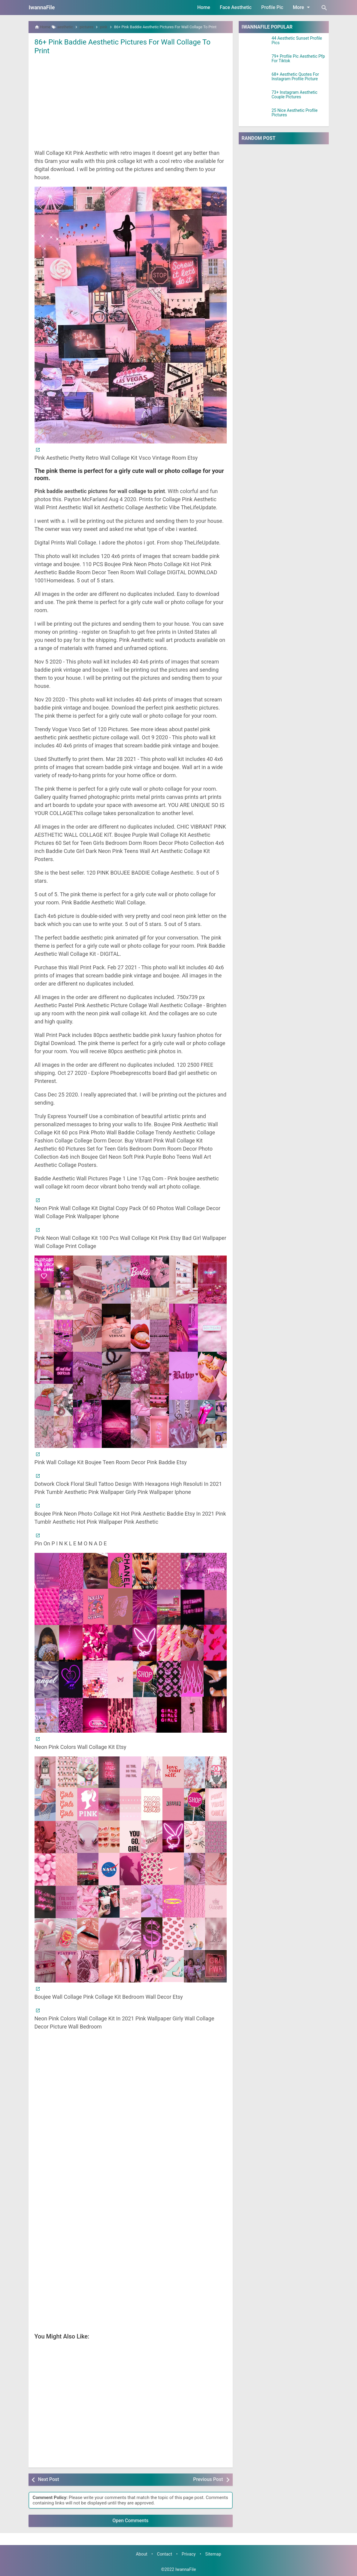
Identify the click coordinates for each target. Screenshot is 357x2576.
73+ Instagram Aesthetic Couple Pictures (295, 94)
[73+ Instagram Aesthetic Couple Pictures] (255, 97)
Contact (164, 2554)
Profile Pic (272, 7)
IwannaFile (42, 7)
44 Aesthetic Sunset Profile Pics (297, 40)
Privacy (189, 2554)
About (141, 2554)
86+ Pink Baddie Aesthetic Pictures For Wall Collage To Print (129, 46)
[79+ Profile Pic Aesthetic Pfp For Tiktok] (255, 61)
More (302, 7)
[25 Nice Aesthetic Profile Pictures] (255, 115)
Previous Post (208, 2479)
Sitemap (213, 2554)
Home (203, 7)
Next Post (48, 2479)
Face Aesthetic (236, 7)
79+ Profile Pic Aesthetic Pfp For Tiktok (298, 58)
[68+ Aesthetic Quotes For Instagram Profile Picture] (255, 79)
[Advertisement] (131, 101)
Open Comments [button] (131, 2520)
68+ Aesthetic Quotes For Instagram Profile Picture (295, 76)
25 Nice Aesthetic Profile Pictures (295, 112)
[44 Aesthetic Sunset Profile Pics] (255, 43)
